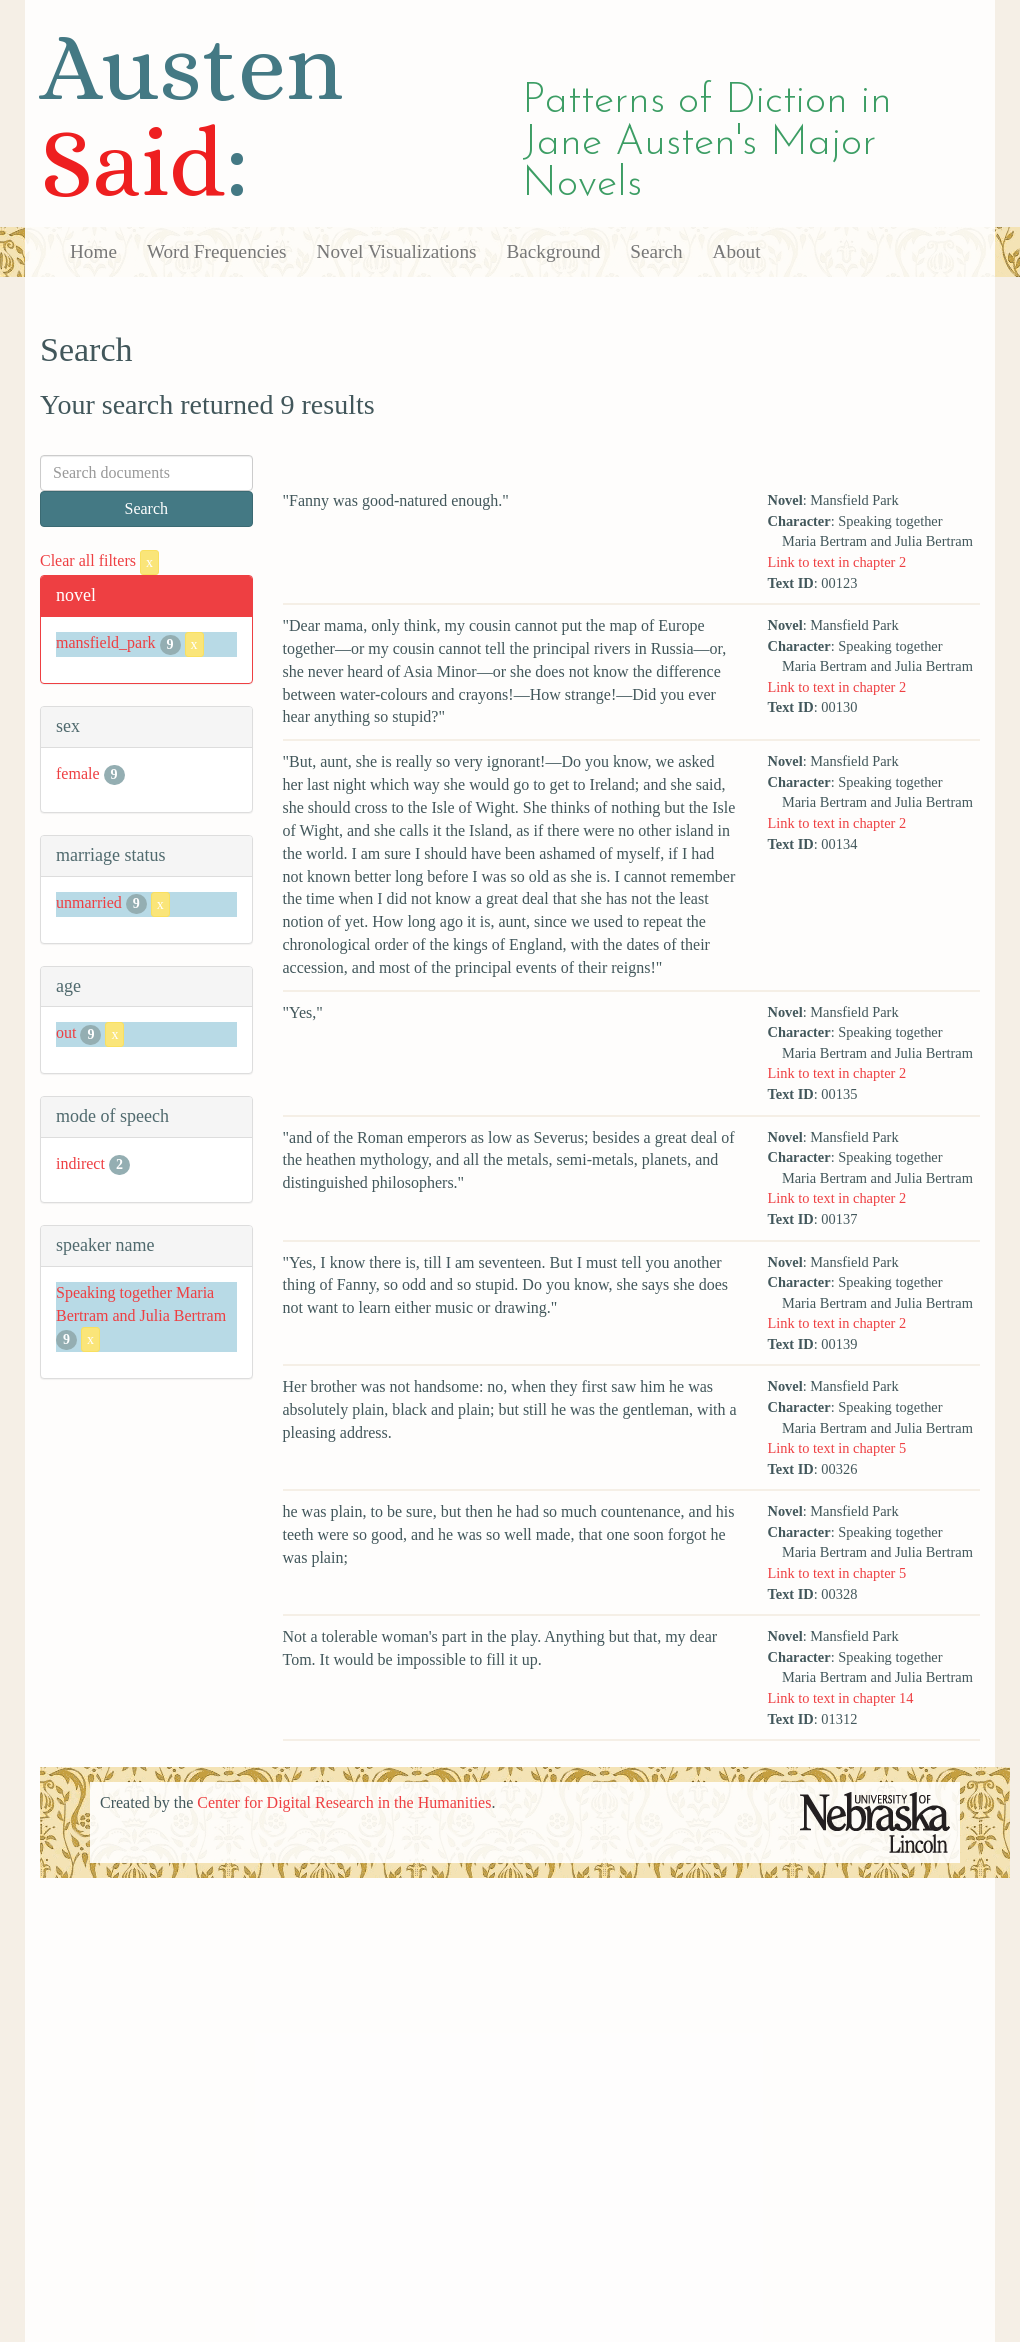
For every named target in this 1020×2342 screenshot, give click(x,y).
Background (554, 251)
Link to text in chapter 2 (837, 562)
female (78, 773)
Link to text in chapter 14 (841, 1698)
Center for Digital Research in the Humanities (344, 1802)
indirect (80, 1163)
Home (93, 251)
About (737, 251)
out (66, 1033)
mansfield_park (106, 642)
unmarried (89, 902)
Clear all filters (99, 560)
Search (656, 251)
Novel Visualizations (397, 251)
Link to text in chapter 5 (837, 1448)
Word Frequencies (217, 251)
